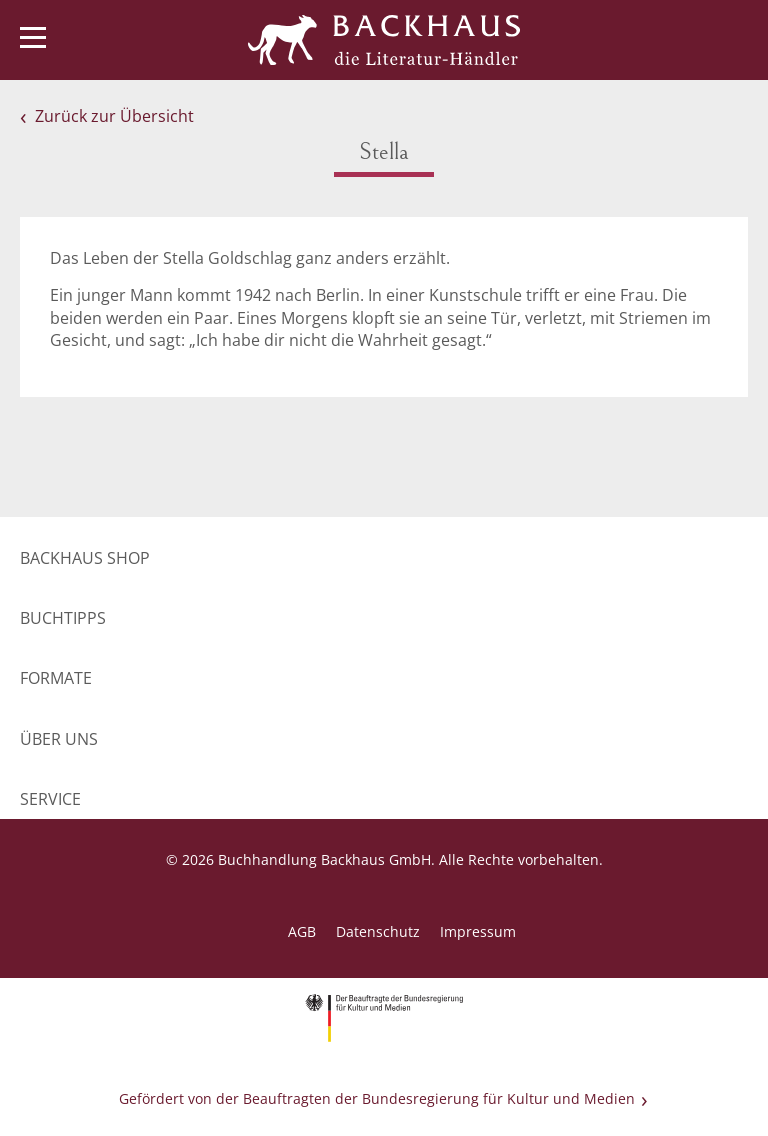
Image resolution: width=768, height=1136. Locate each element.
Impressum (478, 931)
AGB (302, 931)
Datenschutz (378, 931)
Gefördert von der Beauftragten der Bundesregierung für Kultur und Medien (377, 1098)
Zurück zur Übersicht (114, 116)
